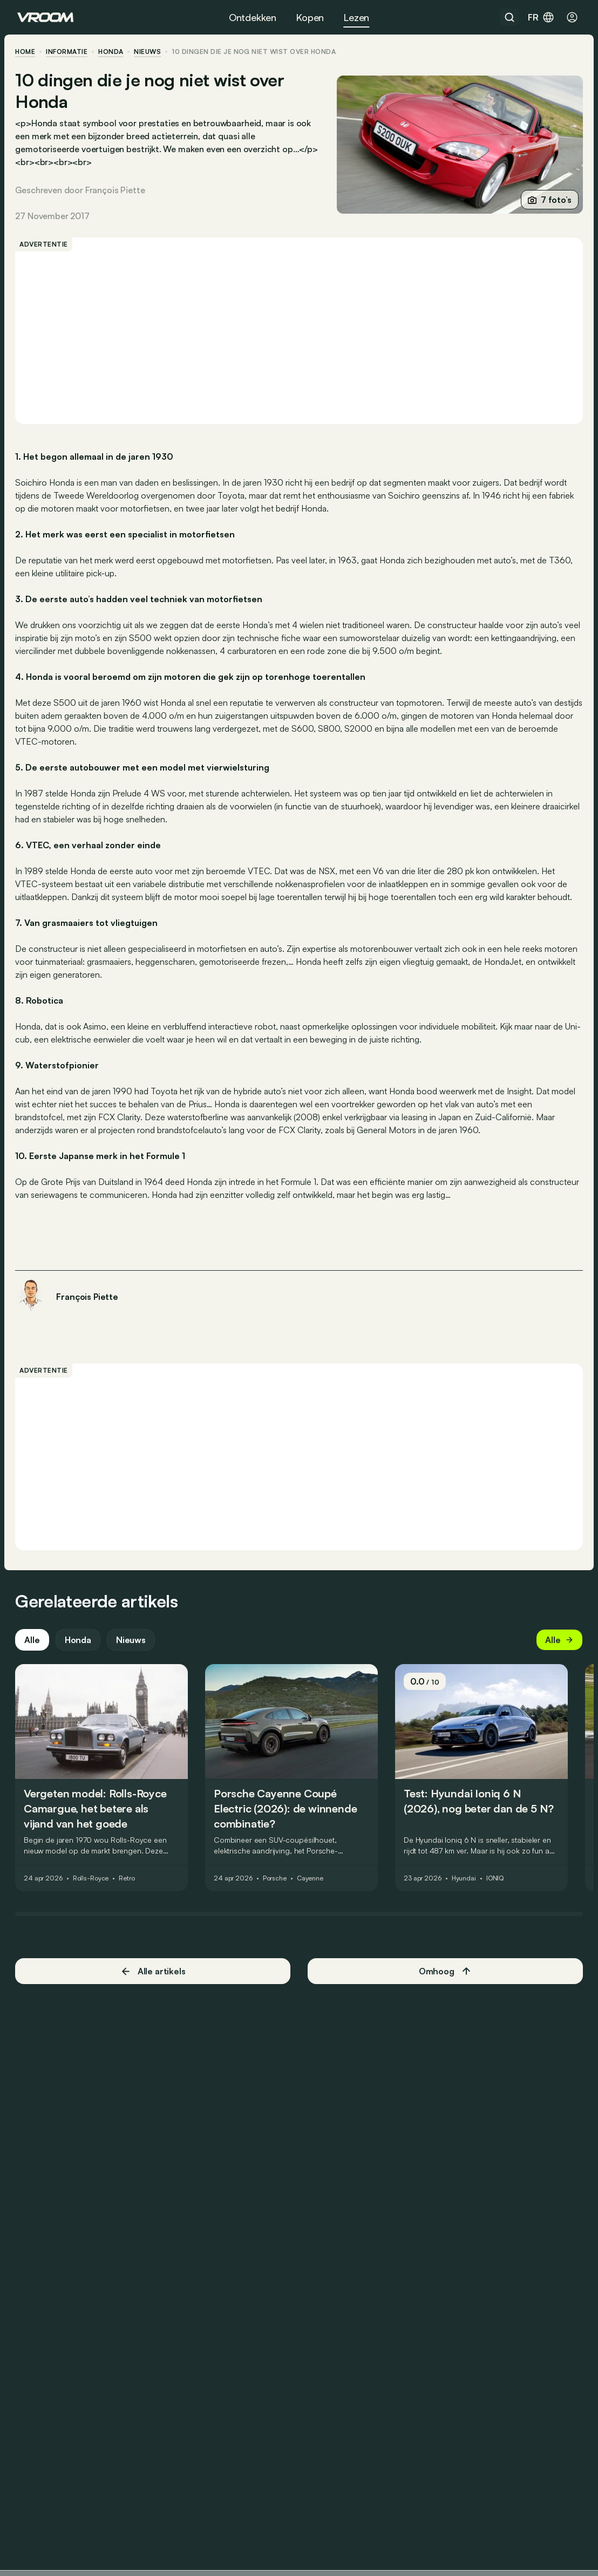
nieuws (149, 52)
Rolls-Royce (93, 1890)
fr (541, 17)
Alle (34, 1651)
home (27, 52)
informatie (69, 52)
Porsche (277, 1890)
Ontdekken (252, 17)
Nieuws (133, 1651)
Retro (129, 1890)
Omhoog (444, 1983)
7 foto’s (547, 199)
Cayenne (312, 1890)
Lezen (356, 17)
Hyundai (466, 1890)
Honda (112, 52)
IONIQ (497, 1890)
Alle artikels (154, 1983)
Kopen (310, 17)
